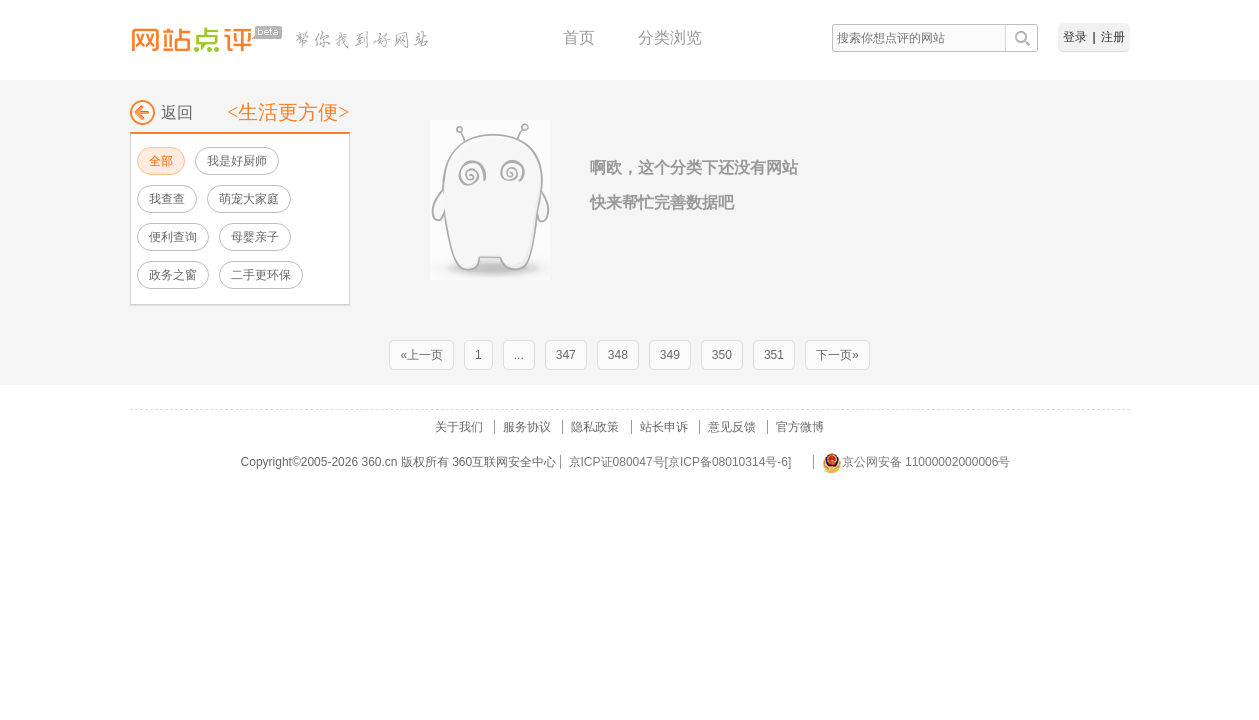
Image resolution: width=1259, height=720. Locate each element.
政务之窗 (173, 275)
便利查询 (173, 237)
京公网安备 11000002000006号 (916, 462)
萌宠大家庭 (249, 199)
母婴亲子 (255, 237)
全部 (161, 161)
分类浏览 (670, 37)
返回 (161, 112)
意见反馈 (732, 427)
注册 (1113, 37)
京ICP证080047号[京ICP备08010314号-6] (680, 462)
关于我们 (459, 427)
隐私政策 (595, 427)
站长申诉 (664, 427)
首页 (579, 37)
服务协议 (527, 427)
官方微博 (800, 427)
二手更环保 (261, 275)
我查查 (167, 199)
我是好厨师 (237, 161)
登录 (1075, 37)
